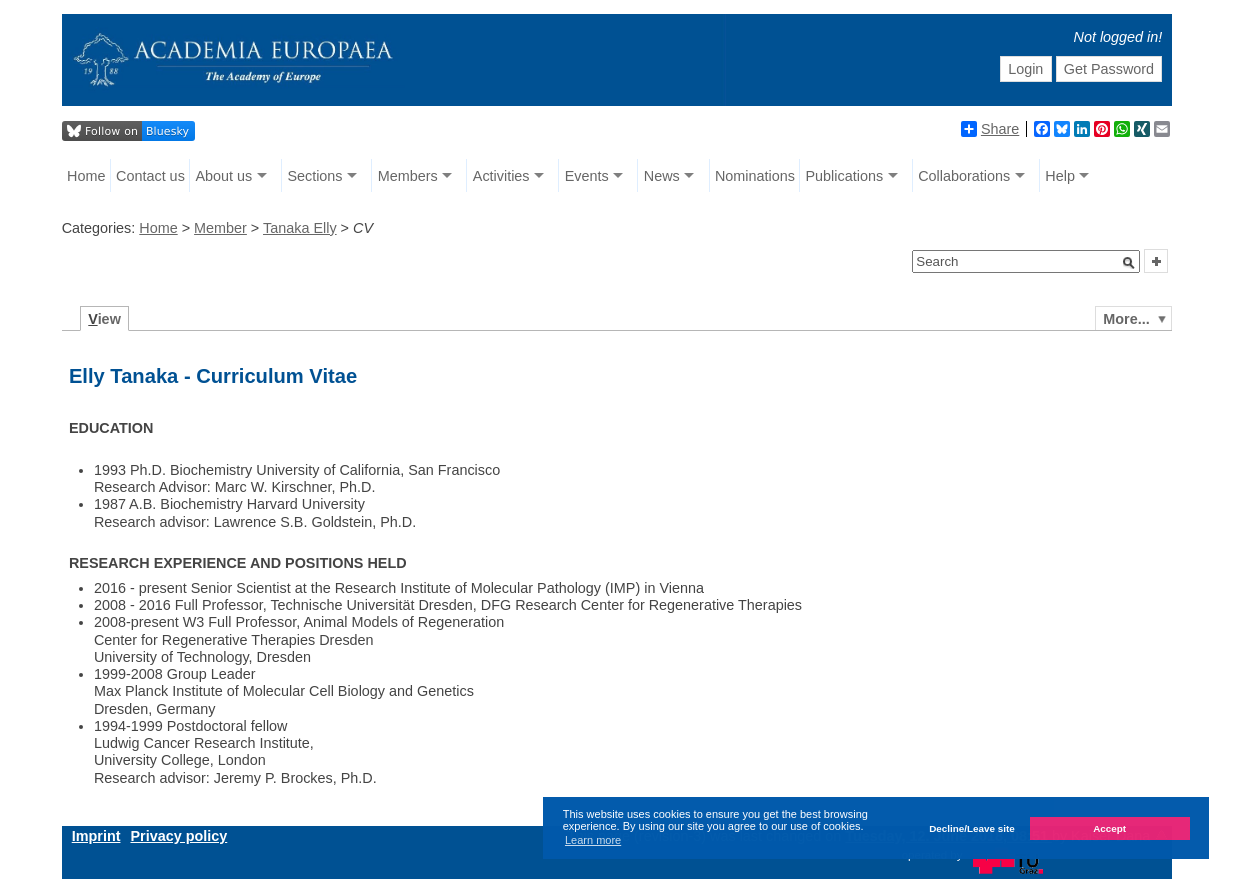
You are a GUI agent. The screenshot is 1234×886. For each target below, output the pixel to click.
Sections (314, 176)
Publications (845, 176)
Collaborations (964, 176)
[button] (1129, 263)
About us (223, 176)
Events (587, 176)
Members (408, 176)
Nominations (755, 176)
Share (990, 129)
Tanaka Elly (300, 228)
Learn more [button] (593, 840)
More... (1126, 319)
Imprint (96, 836)
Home (86, 176)
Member (220, 228)
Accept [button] (1109, 828)
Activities (501, 176)
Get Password (1109, 69)
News (662, 176)
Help (1060, 176)
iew (104, 319)
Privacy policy (178, 836)
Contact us (150, 176)
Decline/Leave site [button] (972, 828)
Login (1025, 69)
